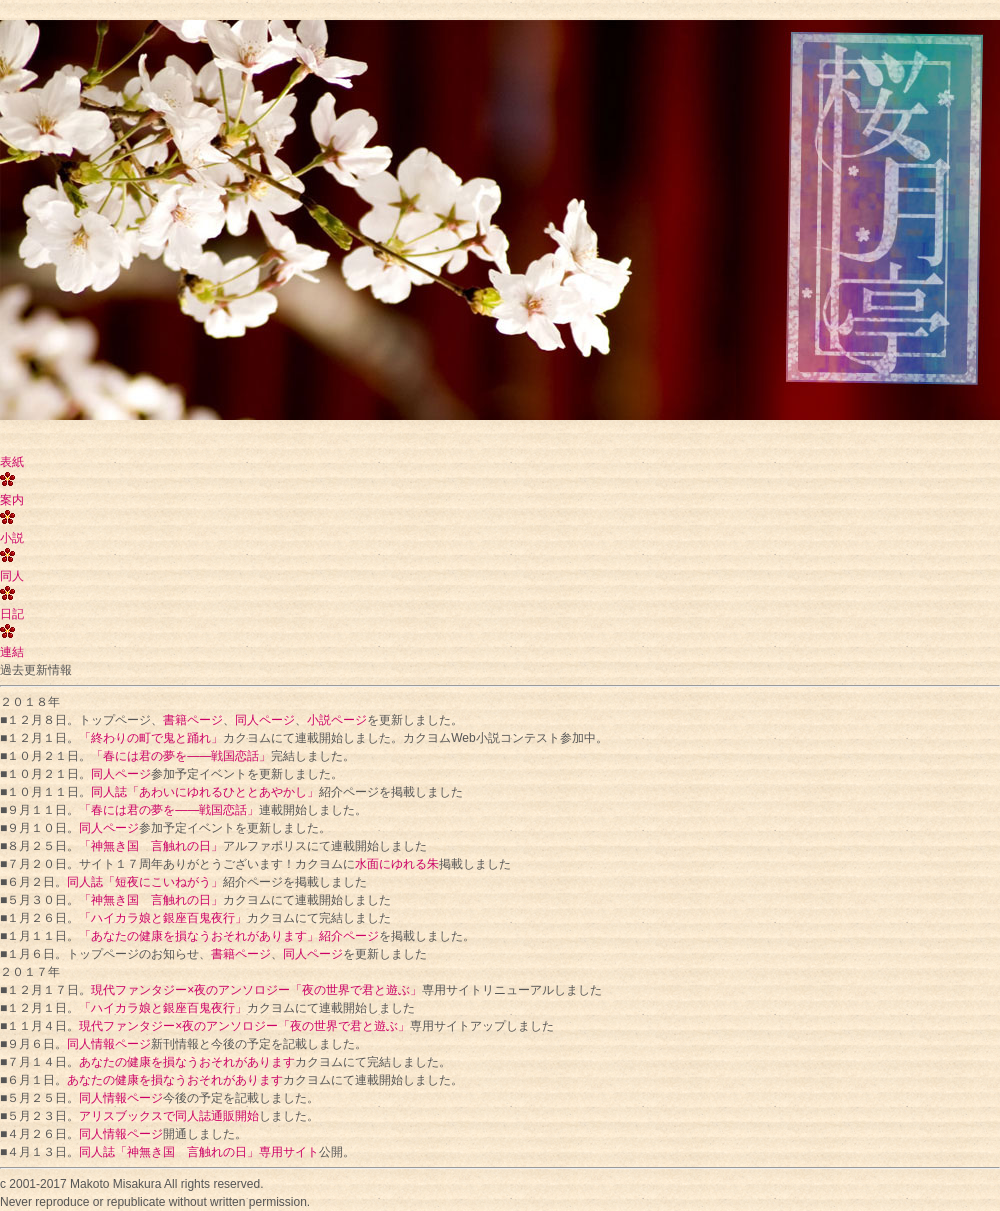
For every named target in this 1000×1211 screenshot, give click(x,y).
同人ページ (265, 720)
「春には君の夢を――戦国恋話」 (181, 756)
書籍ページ (193, 720)
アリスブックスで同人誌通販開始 (169, 1116)
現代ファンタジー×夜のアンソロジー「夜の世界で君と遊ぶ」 (256, 990)
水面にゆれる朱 (397, 864)
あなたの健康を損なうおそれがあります (187, 1062)
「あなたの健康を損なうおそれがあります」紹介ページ (229, 936)
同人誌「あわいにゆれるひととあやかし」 (205, 792)
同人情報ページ (109, 1044)
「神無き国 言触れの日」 (151, 846)
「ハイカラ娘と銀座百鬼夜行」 (163, 918)
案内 (12, 500)
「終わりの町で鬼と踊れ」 (151, 738)
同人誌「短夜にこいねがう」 (145, 882)
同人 (12, 576)
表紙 (12, 462)
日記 (12, 614)
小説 (12, 538)
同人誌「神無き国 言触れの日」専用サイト (199, 1152)
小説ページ (337, 720)
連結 (12, 652)
